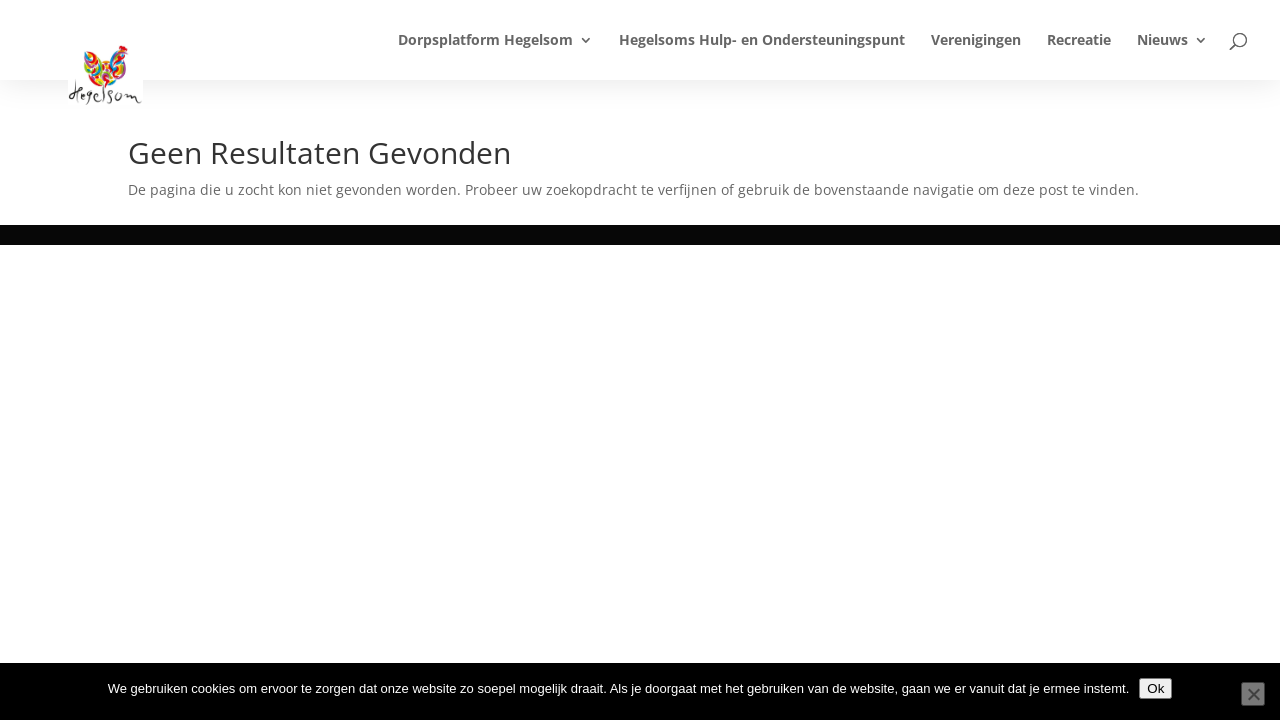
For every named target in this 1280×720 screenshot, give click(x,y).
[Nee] (1253, 694)
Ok (1155, 688)
